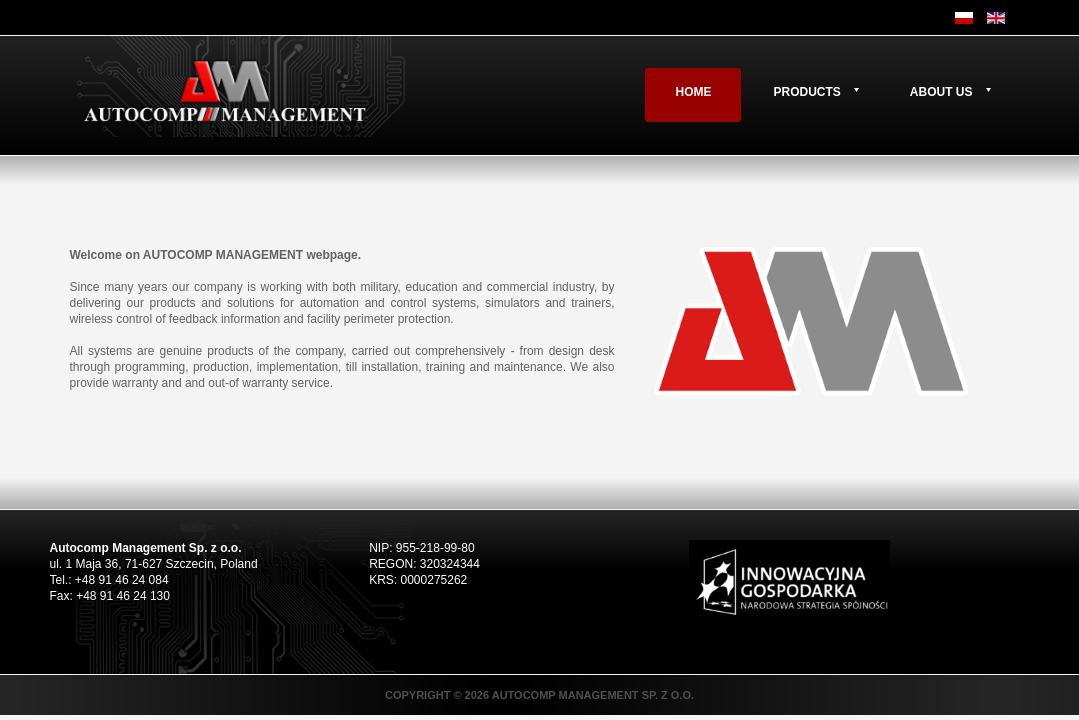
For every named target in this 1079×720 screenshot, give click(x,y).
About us (941, 92)
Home (693, 92)
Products (806, 92)
